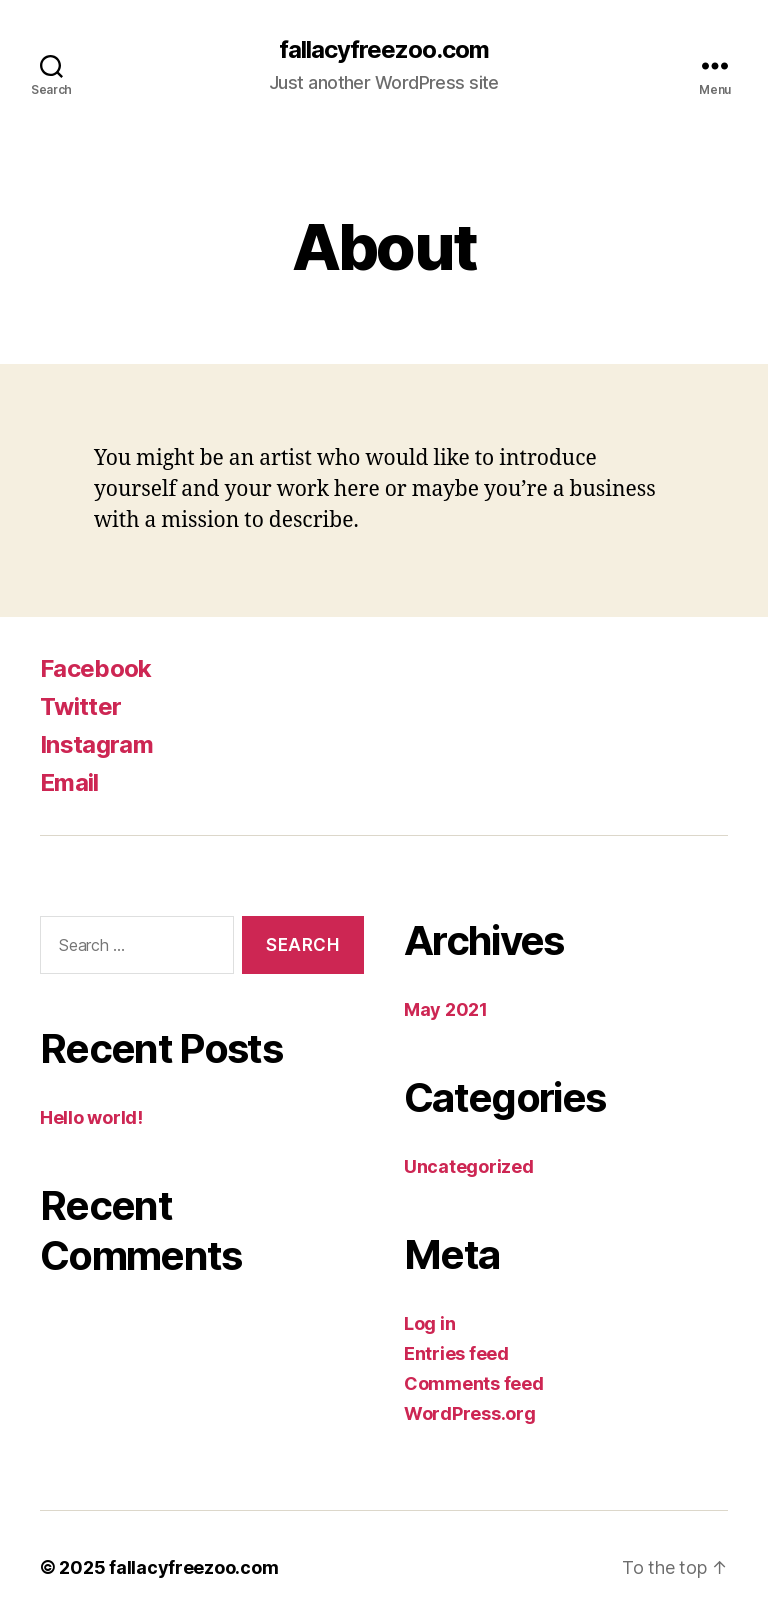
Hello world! (91, 1117)
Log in (429, 1323)
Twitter (80, 706)
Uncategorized (469, 1166)
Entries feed (456, 1353)
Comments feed (474, 1383)
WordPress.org (470, 1413)
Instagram (96, 744)
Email (69, 782)
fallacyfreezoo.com (384, 50)
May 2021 (446, 1009)
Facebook (96, 668)
